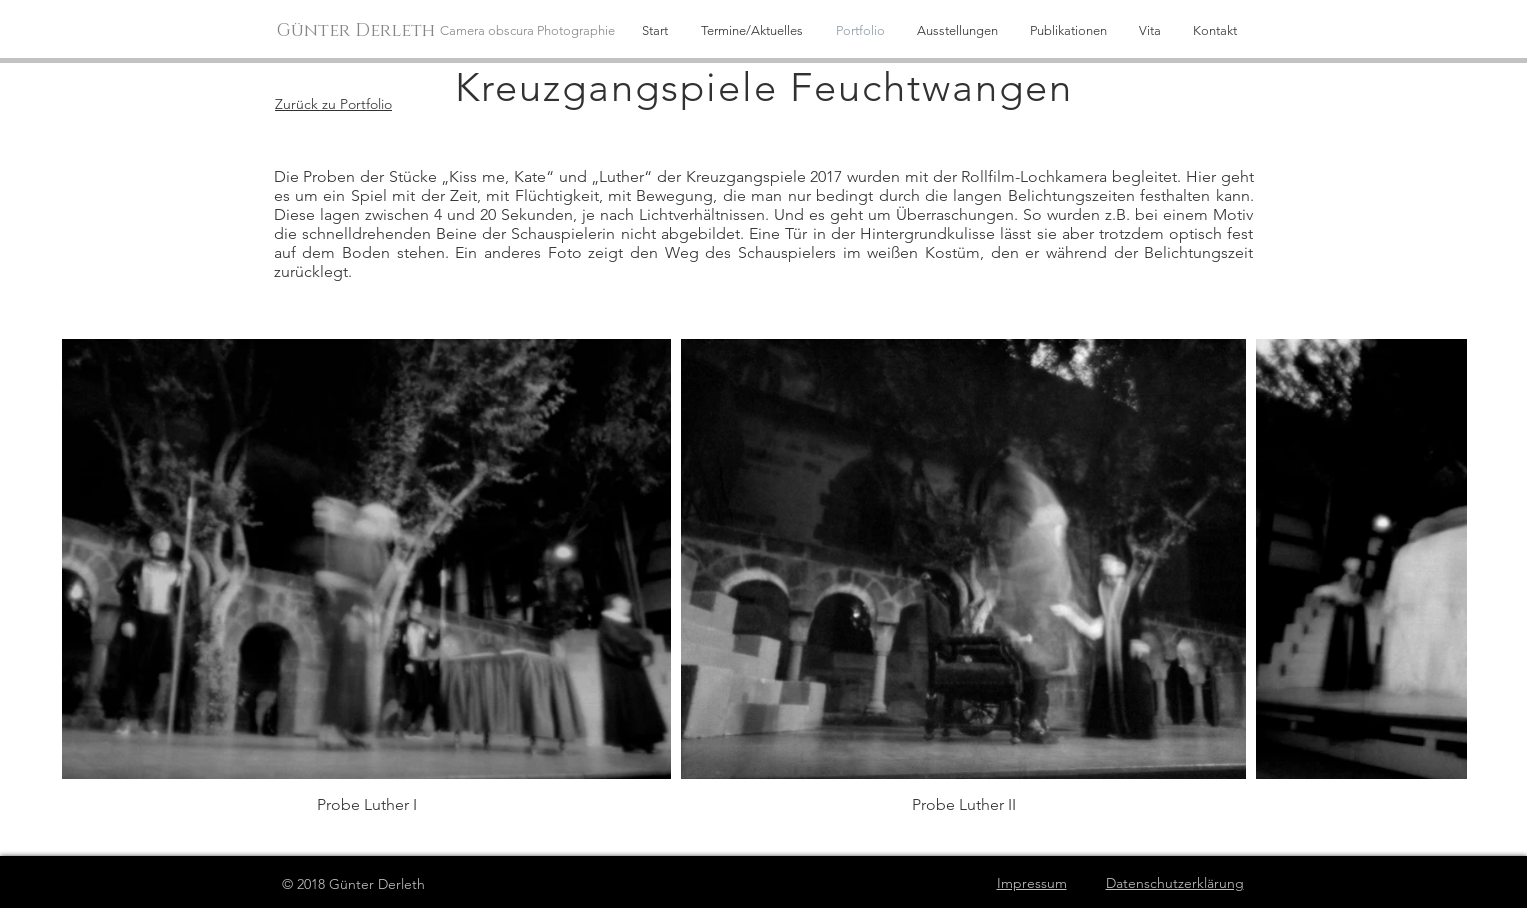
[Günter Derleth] (358, 31)
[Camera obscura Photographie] (533, 31)
